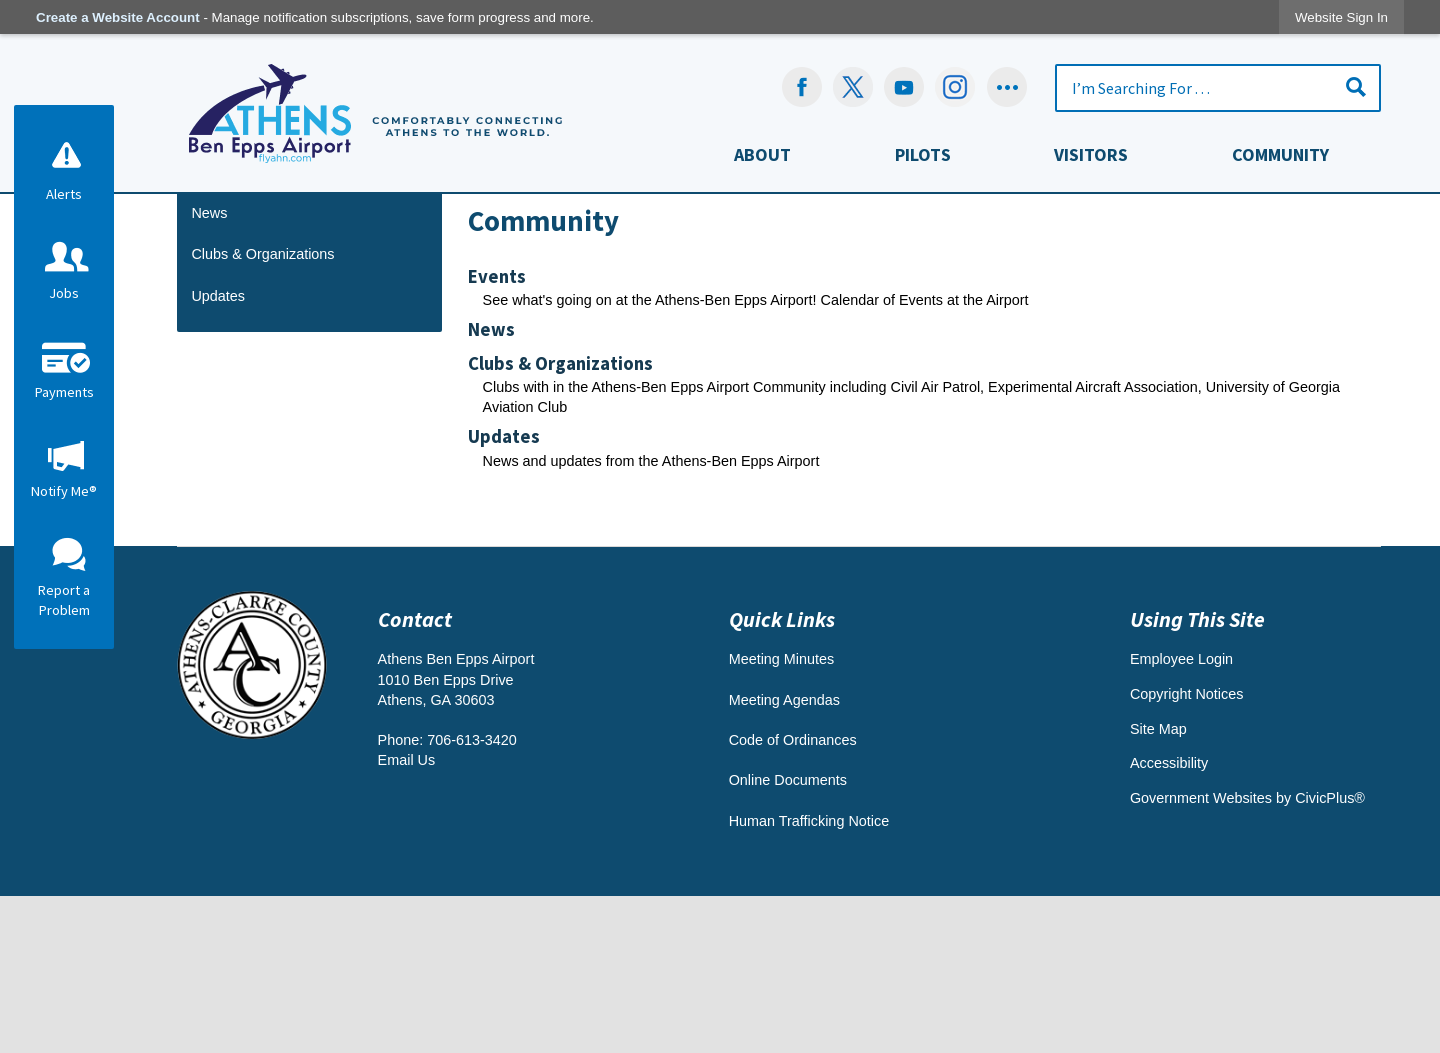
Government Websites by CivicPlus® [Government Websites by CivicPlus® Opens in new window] (1247, 955)
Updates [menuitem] (504, 593)
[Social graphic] (1007, 87)
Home (485, 315)
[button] (1356, 86)
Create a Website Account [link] (118, 17)
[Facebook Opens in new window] (802, 87)
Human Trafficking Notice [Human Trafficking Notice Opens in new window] (809, 978)
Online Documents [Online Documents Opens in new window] (788, 937)
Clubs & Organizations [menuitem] (560, 520)
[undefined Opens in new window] (853, 87)
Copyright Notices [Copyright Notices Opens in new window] (1187, 851)
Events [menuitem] (497, 433)
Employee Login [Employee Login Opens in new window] (1181, 816)
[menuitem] (763, 159)
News (209, 370)
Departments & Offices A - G (680, 315)
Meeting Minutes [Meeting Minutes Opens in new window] (782, 816)
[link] (1341, 17)
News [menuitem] (491, 486)
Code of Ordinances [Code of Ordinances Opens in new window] (793, 897)
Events (213, 328)
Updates (218, 453)
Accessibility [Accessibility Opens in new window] (1169, 920)
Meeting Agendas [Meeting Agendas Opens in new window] (784, 857)
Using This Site (1197, 776)
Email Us (407, 917)
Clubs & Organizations (262, 411)
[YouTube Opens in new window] (904, 87)
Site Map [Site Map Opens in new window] (1158, 886)
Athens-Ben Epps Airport (843, 315)
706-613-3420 (472, 897)
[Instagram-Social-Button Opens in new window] (956, 87)
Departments (551, 315)
